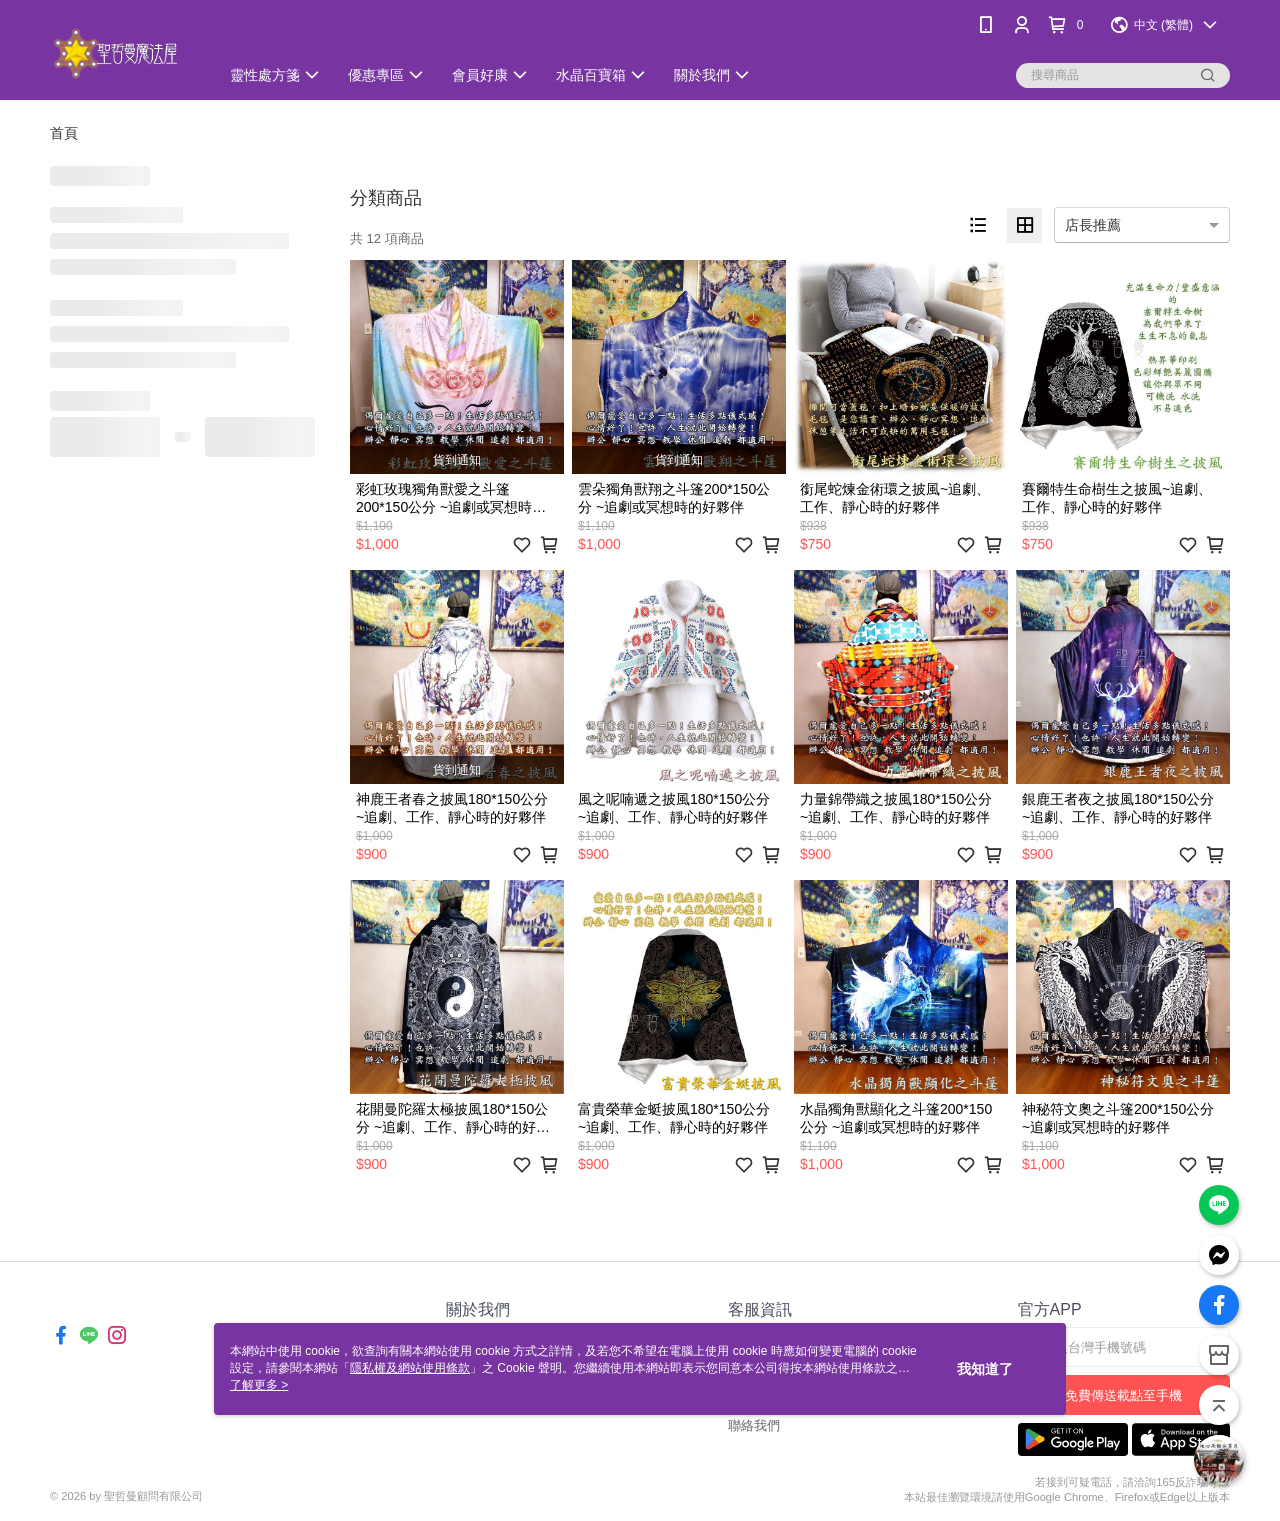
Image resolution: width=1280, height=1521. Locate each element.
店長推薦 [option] (1093, 225)
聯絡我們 (754, 1425)
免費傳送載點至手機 (1123, 1395)
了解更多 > (259, 1385)
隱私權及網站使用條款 (410, 1368)
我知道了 (985, 1369)
